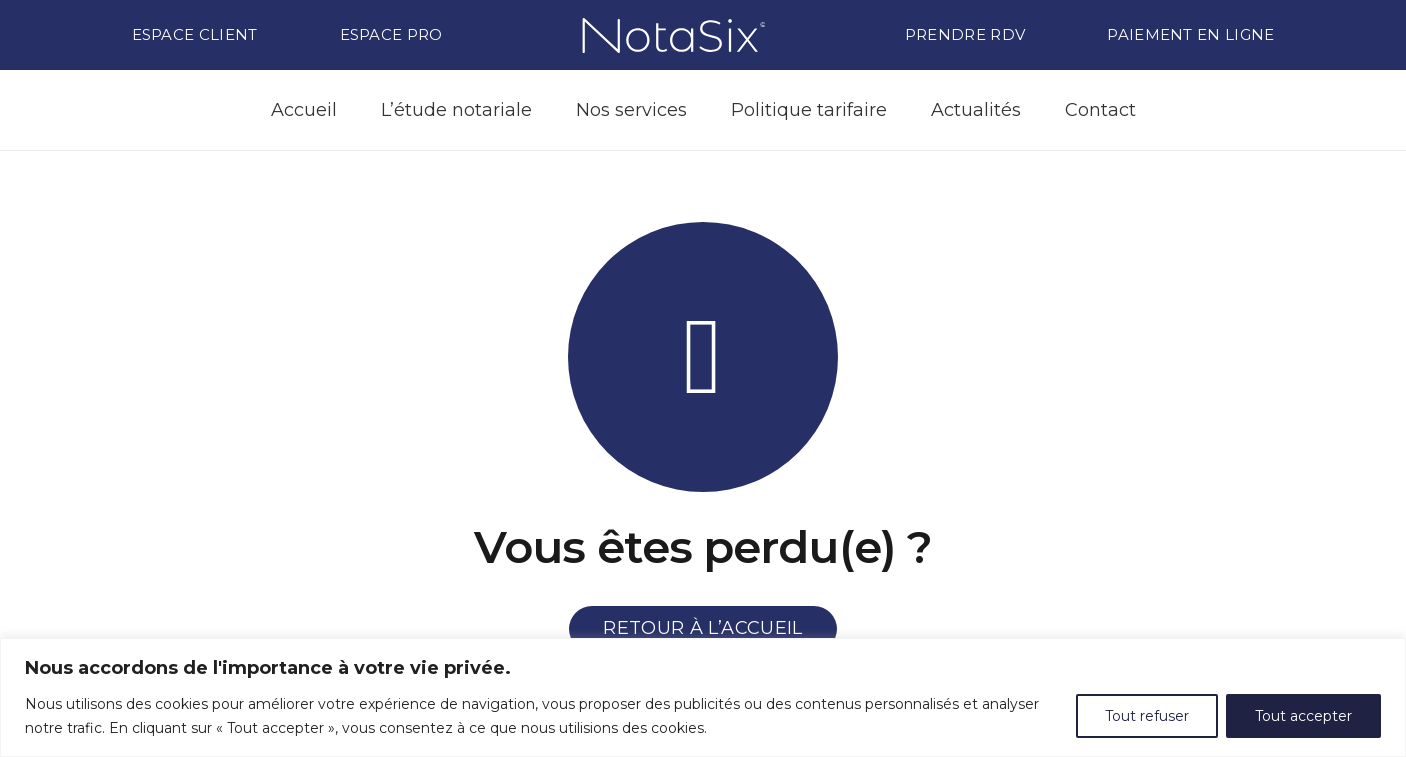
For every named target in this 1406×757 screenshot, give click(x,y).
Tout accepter (1303, 716)
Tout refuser (1147, 716)
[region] (703, 697)
